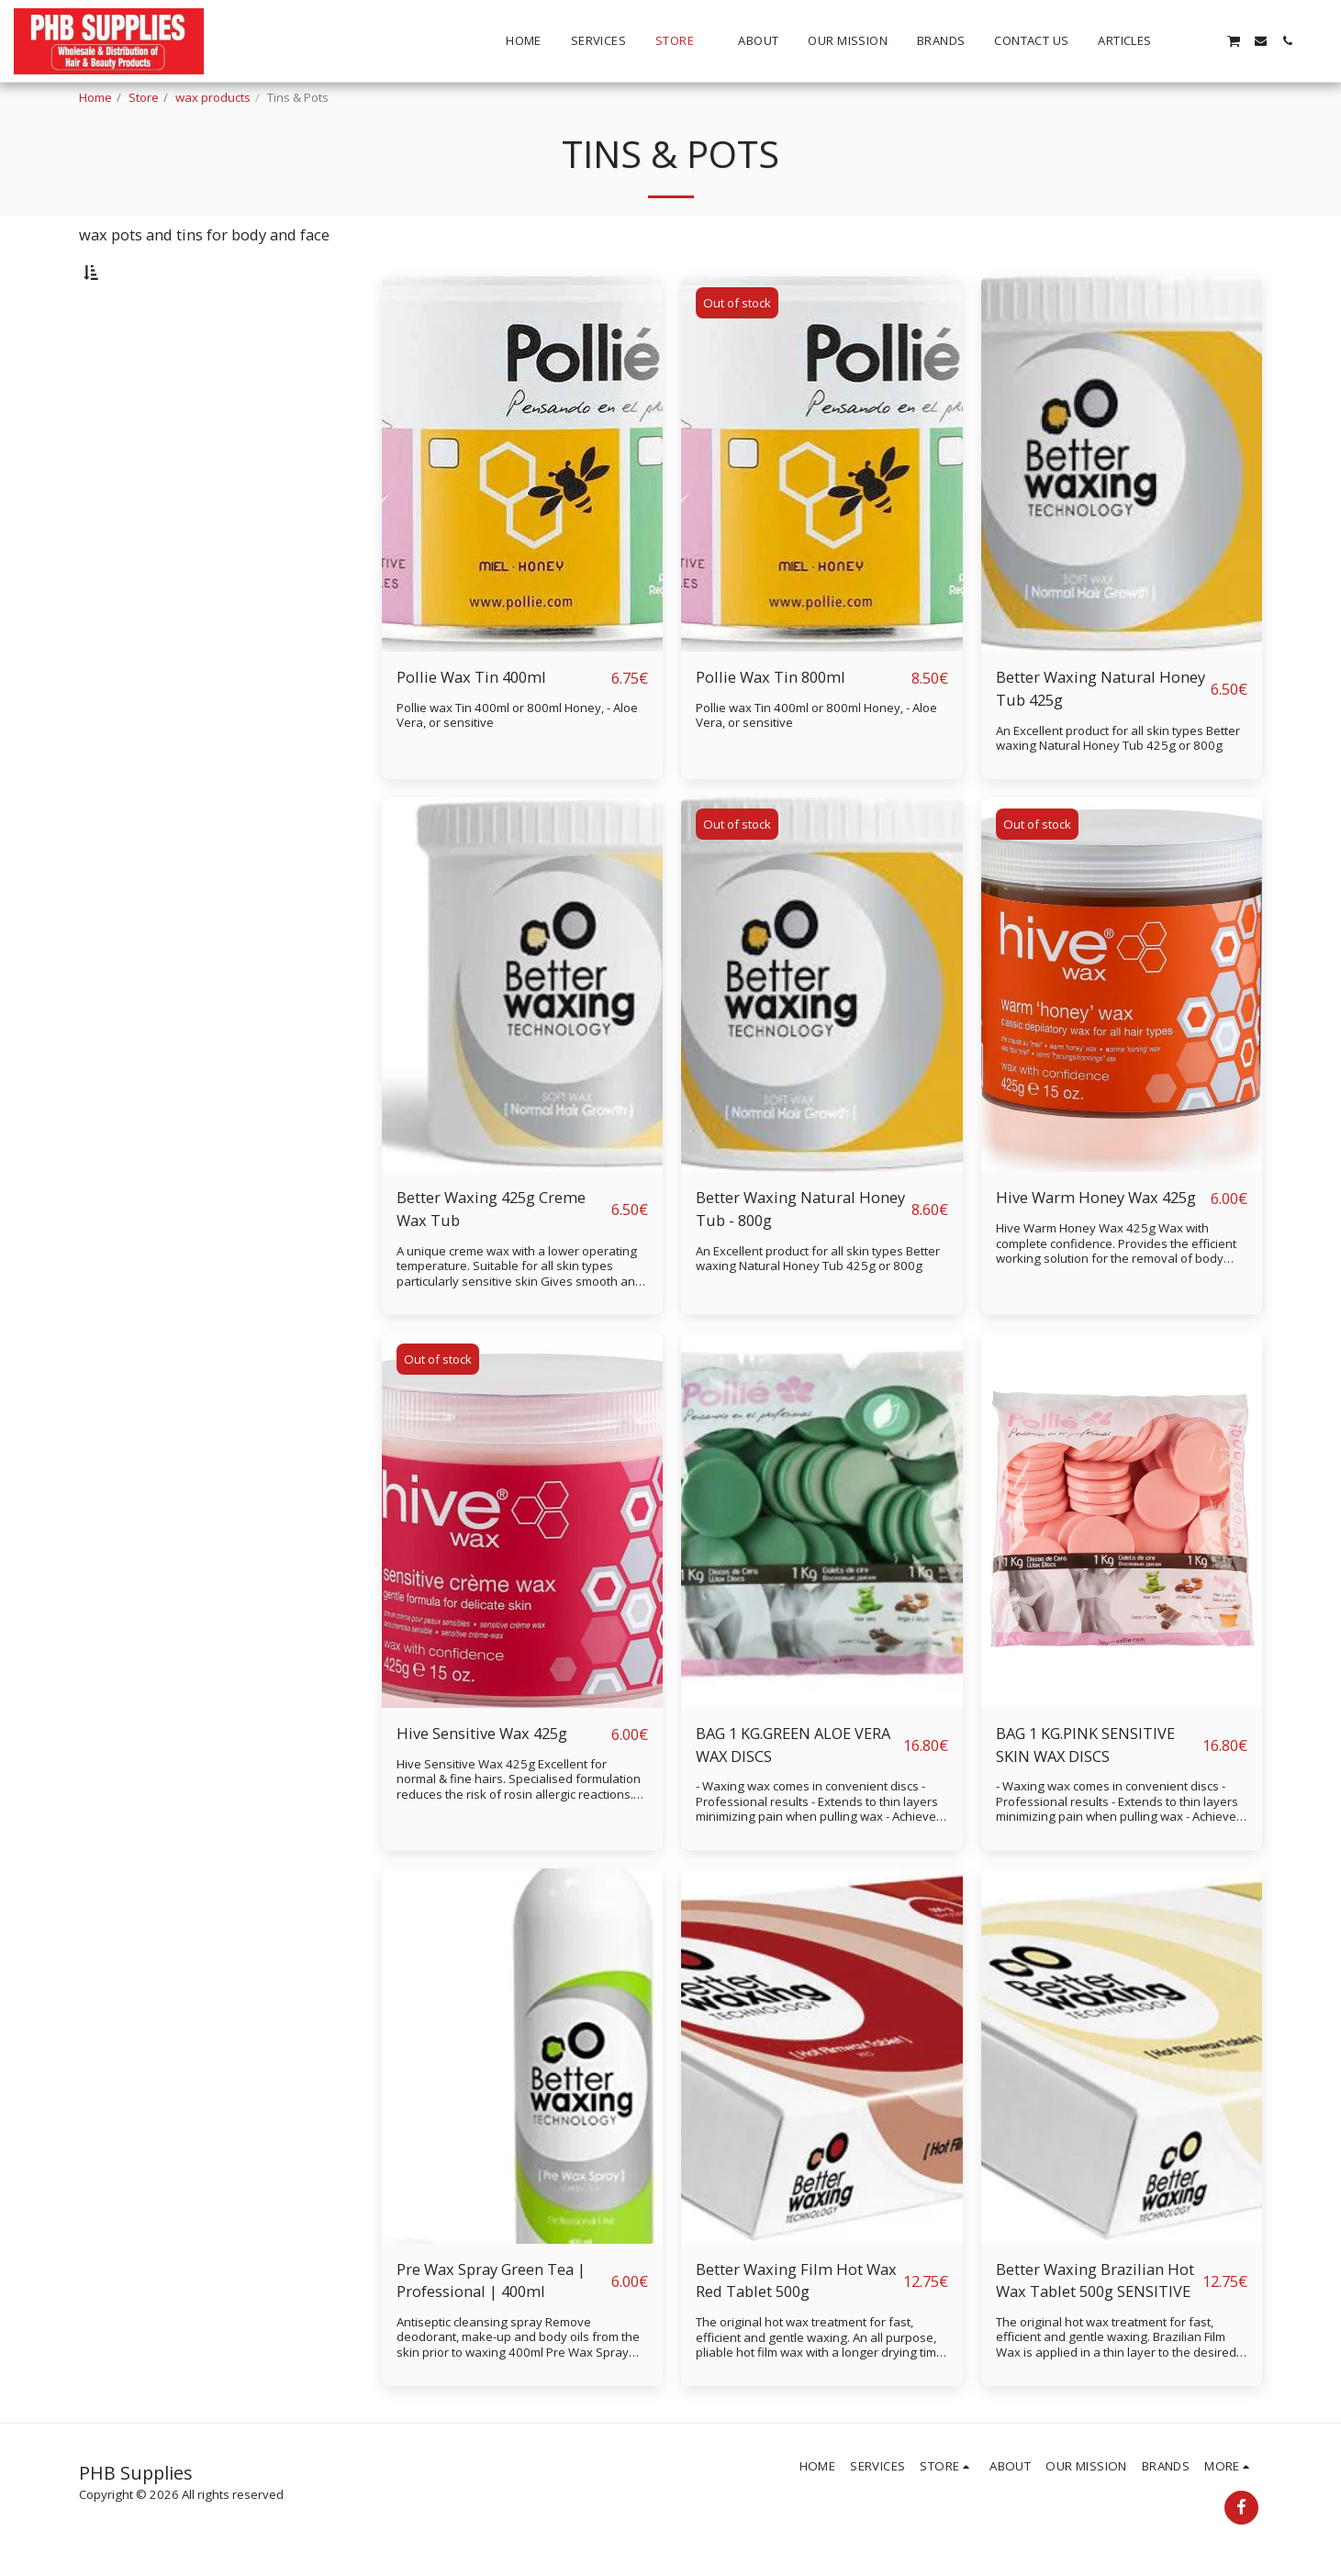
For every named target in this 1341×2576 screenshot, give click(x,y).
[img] (523, 511)
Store (144, 97)
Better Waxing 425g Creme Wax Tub (491, 1256)
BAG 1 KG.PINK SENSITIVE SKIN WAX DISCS (1085, 1792)
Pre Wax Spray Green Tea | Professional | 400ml (491, 2328)
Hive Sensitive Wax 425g (482, 1780)
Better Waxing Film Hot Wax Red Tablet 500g (796, 2328)
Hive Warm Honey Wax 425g (1096, 1244)
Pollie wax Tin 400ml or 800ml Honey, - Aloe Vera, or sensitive (517, 763)
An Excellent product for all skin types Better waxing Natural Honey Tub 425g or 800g (1118, 786)
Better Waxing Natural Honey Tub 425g (1100, 736)
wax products (213, 97)
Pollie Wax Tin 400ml (471, 724)
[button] (1180, 41)
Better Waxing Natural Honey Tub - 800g (800, 1256)
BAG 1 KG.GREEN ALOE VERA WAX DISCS (793, 1792)
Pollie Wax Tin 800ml (770, 724)
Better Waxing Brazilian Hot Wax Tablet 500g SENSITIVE (1095, 2328)
